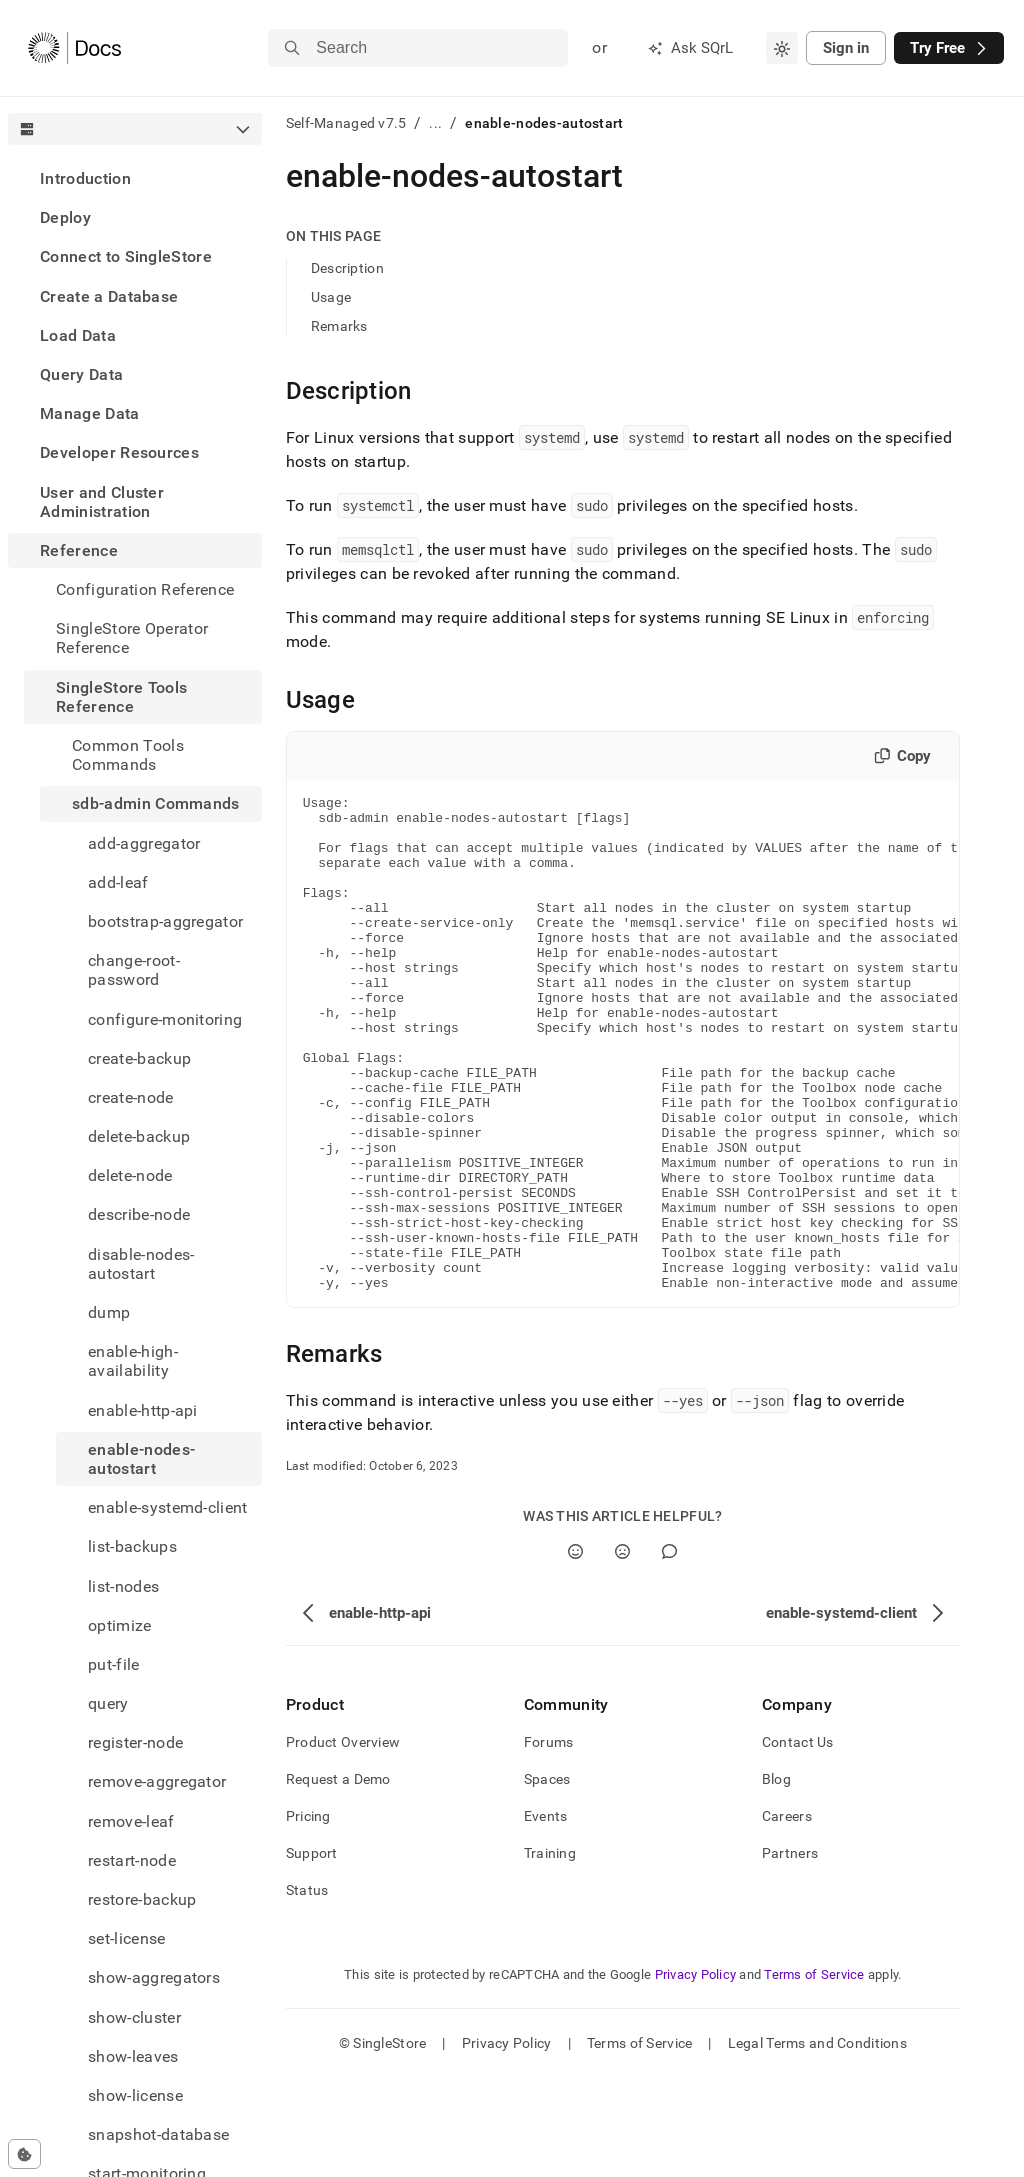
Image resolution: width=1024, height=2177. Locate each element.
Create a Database (109, 296)
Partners (790, 1952)
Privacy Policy (696, 2073)
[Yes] (575, 1650)
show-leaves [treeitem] (133, 2056)
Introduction (85, 178)
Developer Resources (119, 452)
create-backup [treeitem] (139, 1058)
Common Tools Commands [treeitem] (128, 755)
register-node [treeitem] (135, 1742)
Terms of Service (814, 2073)
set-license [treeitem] (127, 1938)
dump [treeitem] (109, 1312)
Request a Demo (338, 1878)
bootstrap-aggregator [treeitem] (165, 921)
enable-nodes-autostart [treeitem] (141, 1459)
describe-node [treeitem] (139, 1214)
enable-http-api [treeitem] (143, 1410)
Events (546, 1915)
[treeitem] (135, 178)
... (435, 123)
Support (312, 1952)
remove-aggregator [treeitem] (157, 1781)
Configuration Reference (145, 589)
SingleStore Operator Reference (132, 638)
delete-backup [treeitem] (139, 1136)
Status (307, 1989)
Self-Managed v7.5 (346, 123)
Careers (787, 1915)
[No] (622, 1650)
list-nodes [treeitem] (123, 1586)
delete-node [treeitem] (130, 1175)
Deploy (65, 217)
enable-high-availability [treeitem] (133, 1361)
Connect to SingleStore (126, 256)
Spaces (547, 1878)
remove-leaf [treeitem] (131, 1821)
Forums (549, 1841)
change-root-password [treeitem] (134, 970)
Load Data (78, 335)
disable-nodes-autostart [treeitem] (141, 1264)
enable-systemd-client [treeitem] (168, 1507)
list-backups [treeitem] (132, 1546)
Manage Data (90, 413)
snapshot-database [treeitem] (158, 2134)
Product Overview (343, 1841)
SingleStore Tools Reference (121, 697)
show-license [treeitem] (135, 2095)
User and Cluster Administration (102, 502)
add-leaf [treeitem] (118, 882)
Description (347, 268)
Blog (776, 1878)
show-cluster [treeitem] (134, 2017)
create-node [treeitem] (131, 1097)
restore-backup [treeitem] (142, 1899)
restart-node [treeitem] (132, 1860)
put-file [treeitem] (114, 1664)
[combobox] (782, 48)
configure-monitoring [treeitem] (165, 1019)
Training (550, 1952)
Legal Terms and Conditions (817, 2142)
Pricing (308, 1915)
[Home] (74, 48)
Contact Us (798, 1841)
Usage (331, 297)
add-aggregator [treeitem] (144, 843)
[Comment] (669, 1650)
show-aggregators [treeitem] (154, 1977)
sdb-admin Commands (156, 803)
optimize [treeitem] (120, 1625)
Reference (79, 550)
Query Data (81, 374)
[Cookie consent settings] (24, 2154)
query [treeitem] (108, 1703)
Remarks (339, 326)
